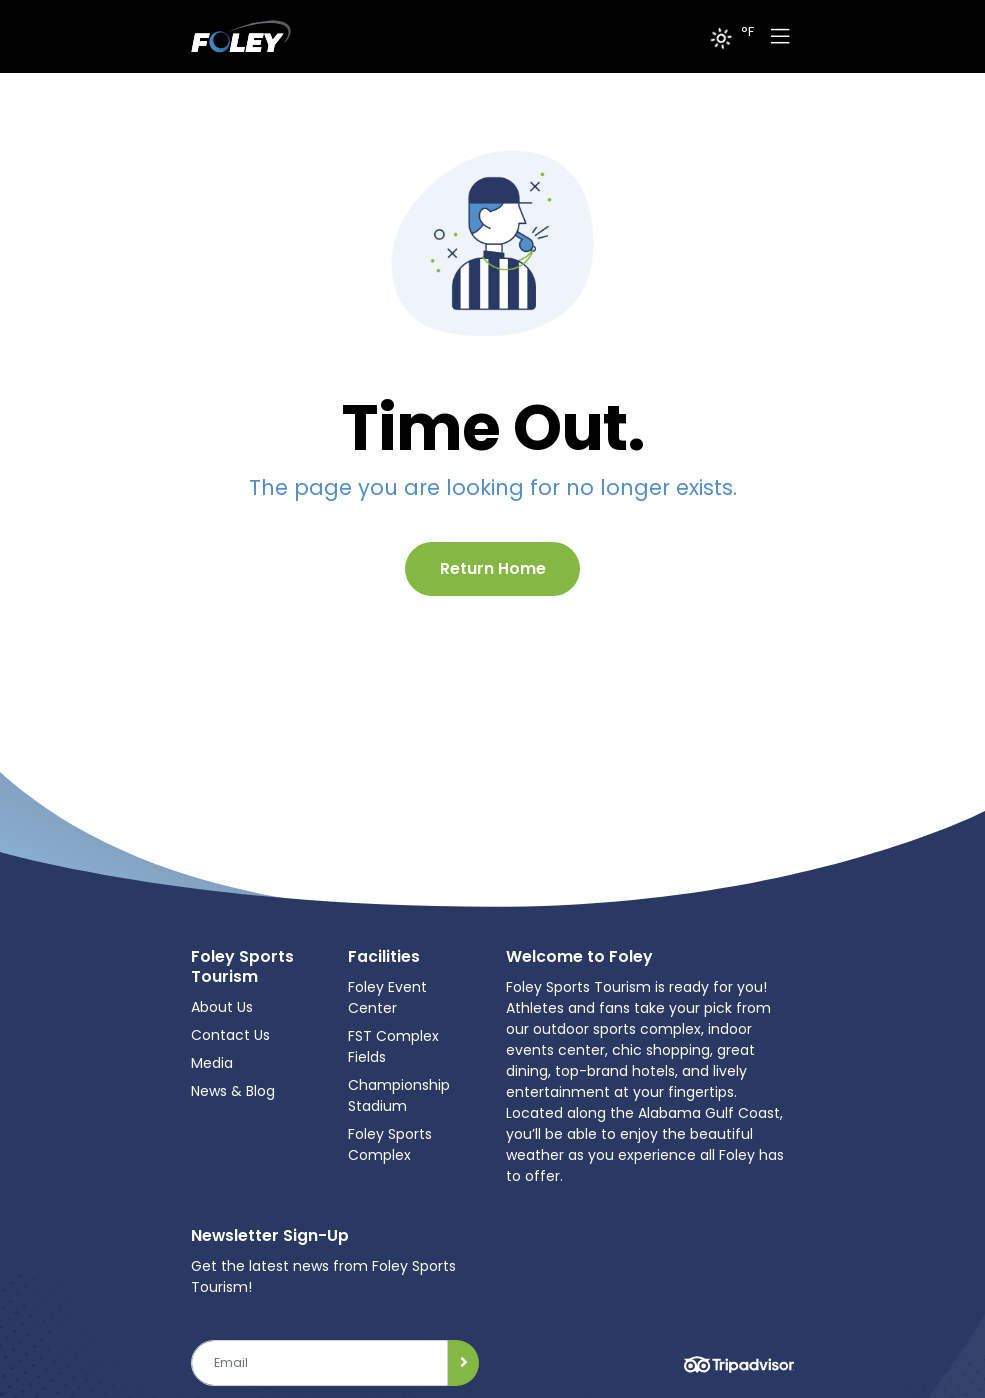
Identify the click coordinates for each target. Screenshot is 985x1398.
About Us (222, 1007)
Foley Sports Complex (390, 1144)
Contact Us (230, 1035)
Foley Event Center (387, 997)
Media (212, 1063)
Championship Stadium (399, 1095)
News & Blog (233, 1091)
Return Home (493, 568)
